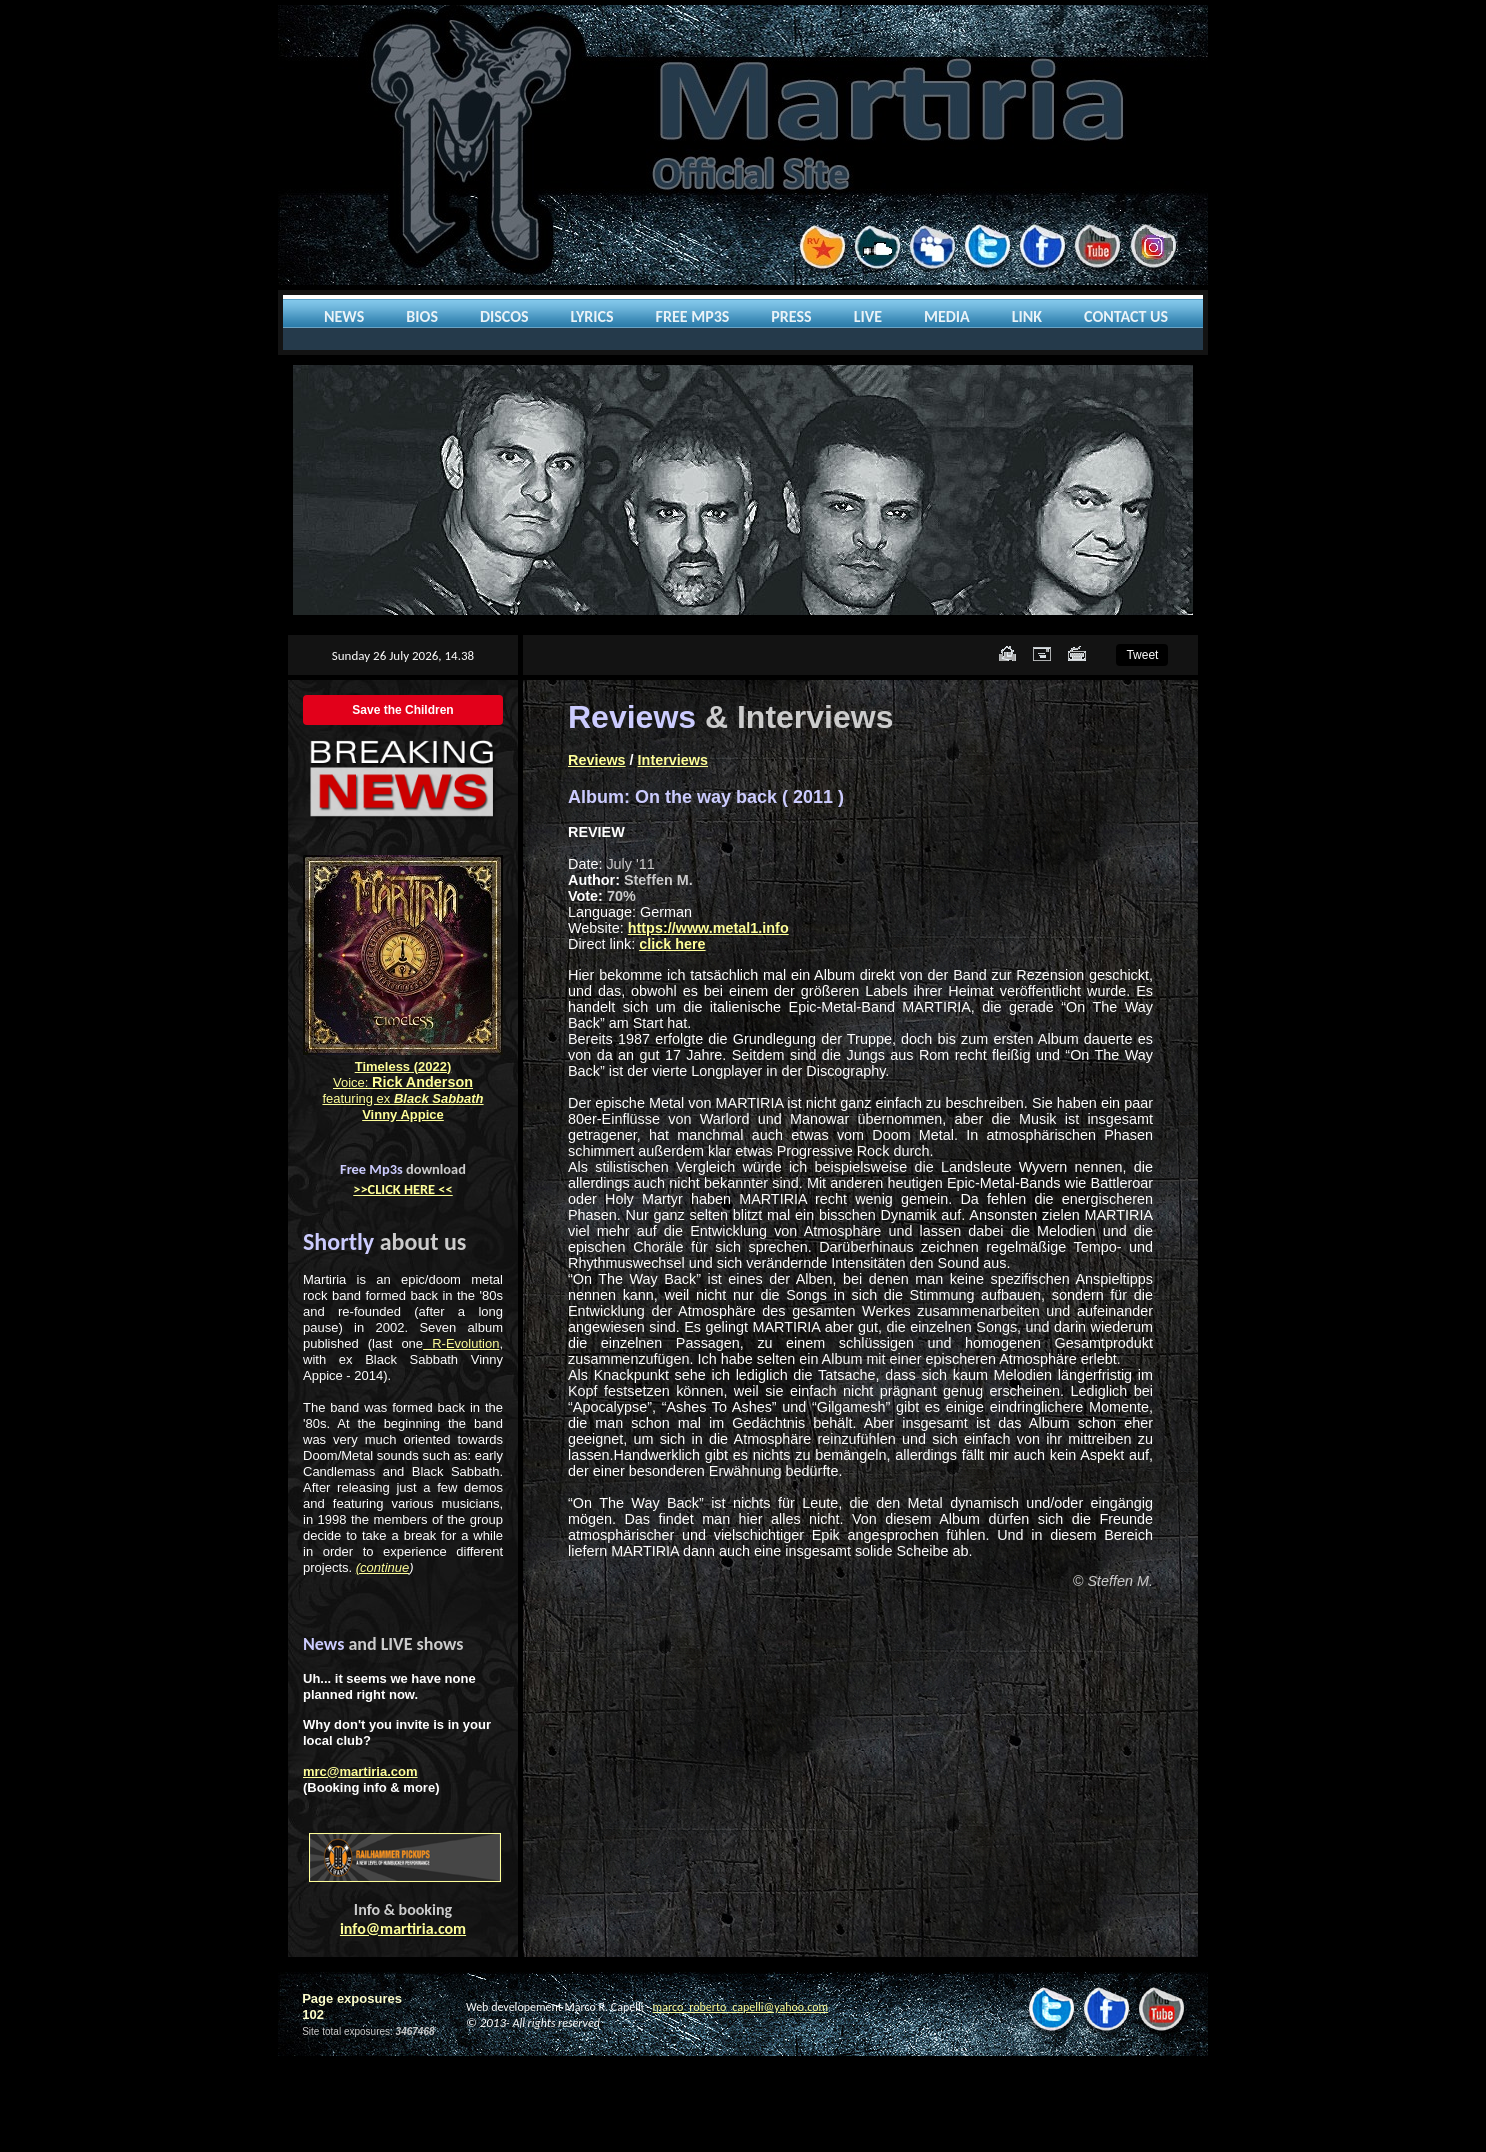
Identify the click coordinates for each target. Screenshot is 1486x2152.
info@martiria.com (403, 1928)
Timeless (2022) (403, 1066)
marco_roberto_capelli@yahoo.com (740, 2007)
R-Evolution (461, 1343)
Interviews (673, 760)
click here (672, 944)
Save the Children (402, 710)
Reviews (597, 760)
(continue (382, 1567)
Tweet (1142, 655)
